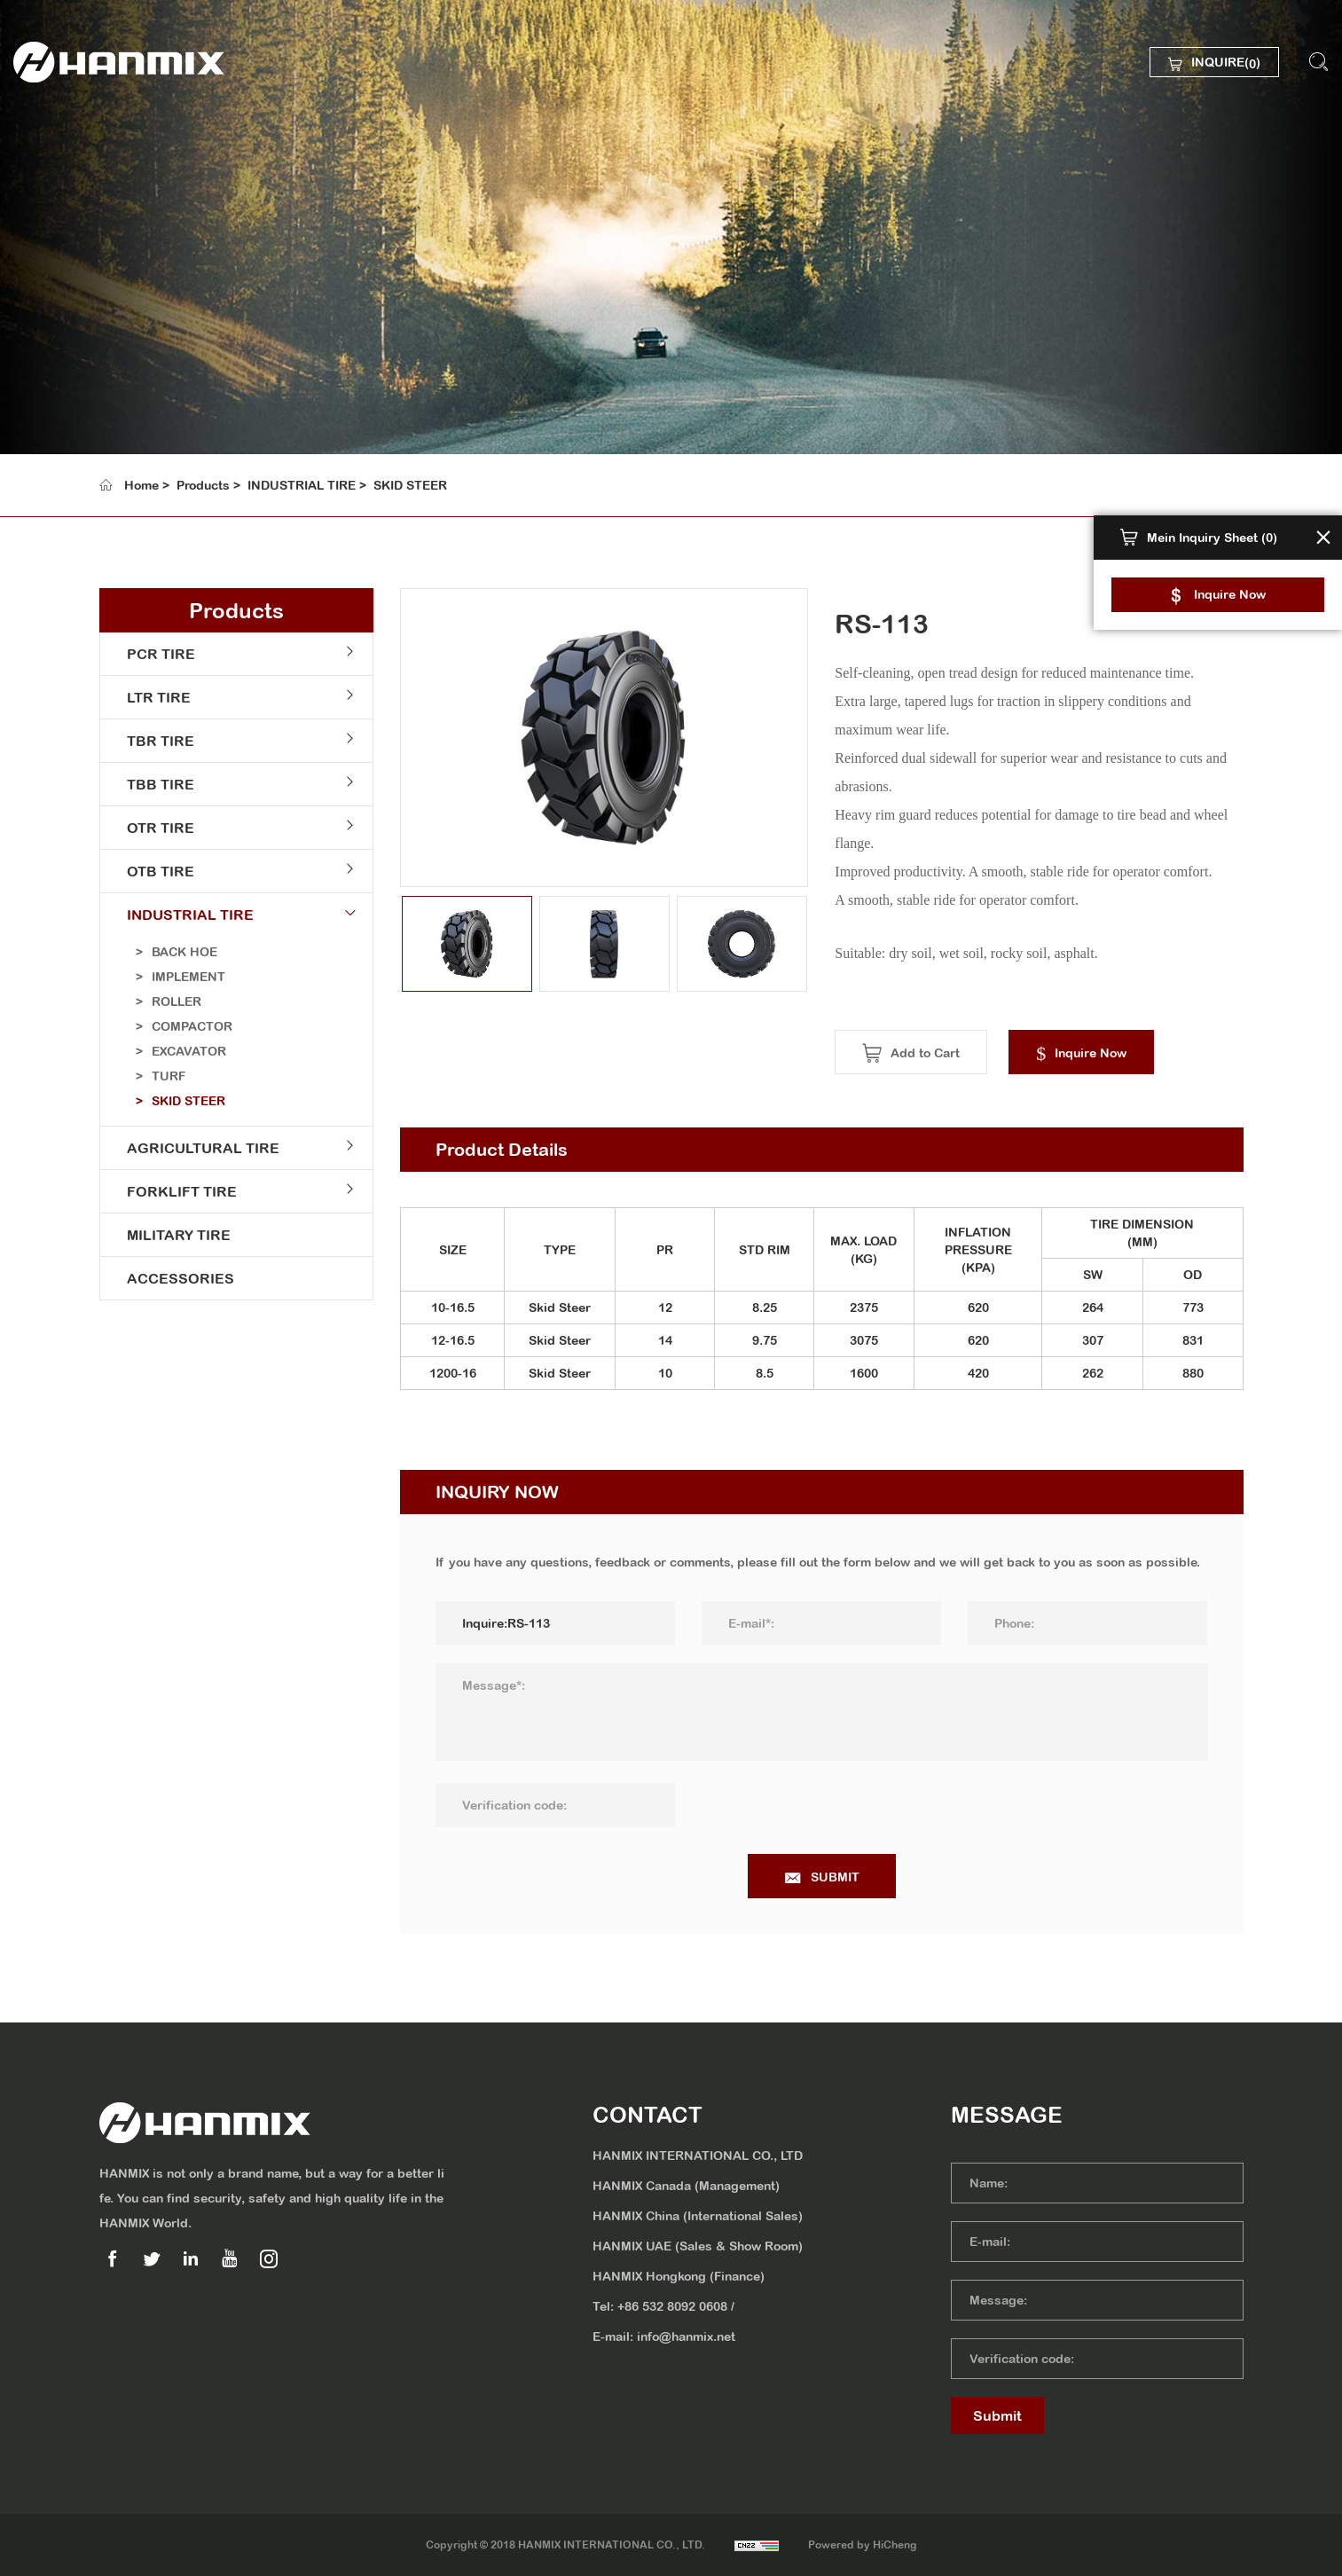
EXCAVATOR (184, 1051)
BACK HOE (180, 952)
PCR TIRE (156, 654)
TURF (164, 1076)
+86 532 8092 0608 (672, 2306)
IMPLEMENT (184, 977)
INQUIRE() (1225, 64)
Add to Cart (936, 1053)
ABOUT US (92, 193)
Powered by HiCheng (862, 2545)
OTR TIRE (156, 828)
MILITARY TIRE (174, 1235)
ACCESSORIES (176, 1278)
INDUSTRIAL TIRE (301, 485)
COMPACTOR (187, 1026)
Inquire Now (1230, 594)
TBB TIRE (156, 784)
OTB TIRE (156, 871)
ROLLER (172, 1001)
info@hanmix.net (686, 2336)
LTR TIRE (154, 697)
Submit (997, 2415)
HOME (76, 147)
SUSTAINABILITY (114, 286)
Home (141, 485)
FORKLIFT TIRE (177, 1191)
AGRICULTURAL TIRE (198, 1148)
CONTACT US (101, 378)
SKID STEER (410, 485)
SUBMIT (846, 1877)
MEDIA (77, 332)
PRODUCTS (95, 239)
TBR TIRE (156, 741)
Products (203, 485)
